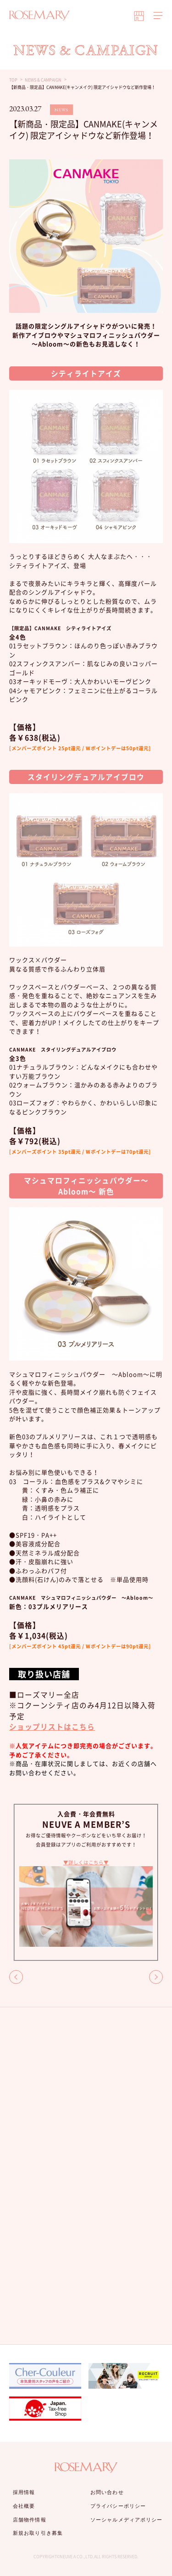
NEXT (156, 1977)
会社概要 (24, 2506)
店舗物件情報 (29, 2519)
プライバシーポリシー (118, 2506)
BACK (16, 1977)
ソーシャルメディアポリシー (126, 2519)
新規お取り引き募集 (38, 2533)
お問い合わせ (107, 2492)
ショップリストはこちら (52, 1726)
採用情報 (24, 2492)
